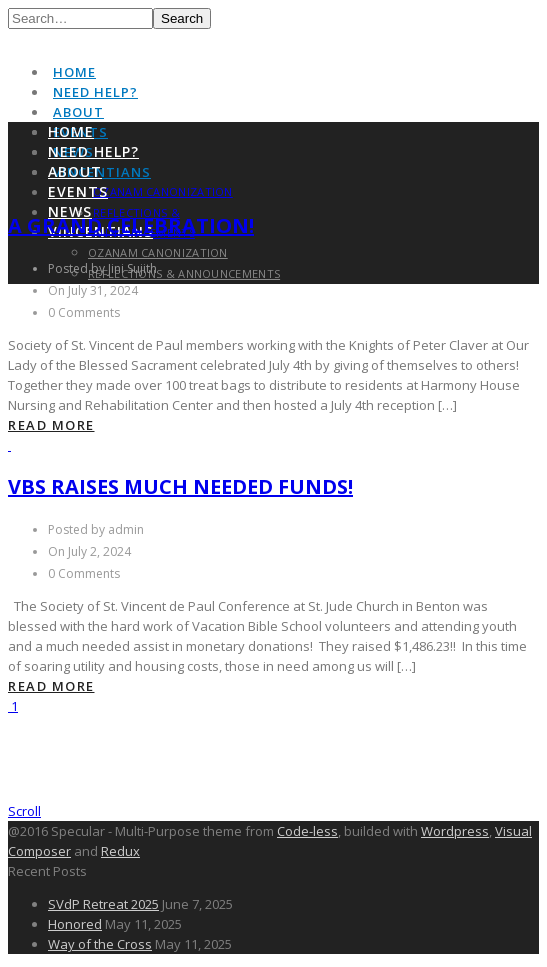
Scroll (24, 811)
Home (74, 72)
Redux (120, 851)
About (78, 112)
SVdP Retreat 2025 (103, 904)
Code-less (307, 831)
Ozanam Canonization (163, 191)
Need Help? (95, 92)
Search (182, 18)
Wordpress (455, 831)
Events (78, 191)
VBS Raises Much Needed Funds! (180, 486)
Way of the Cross (100, 944)
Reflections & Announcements (184, 273)
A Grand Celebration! (131, 225)
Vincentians (102, 172)
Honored (75, 924)
